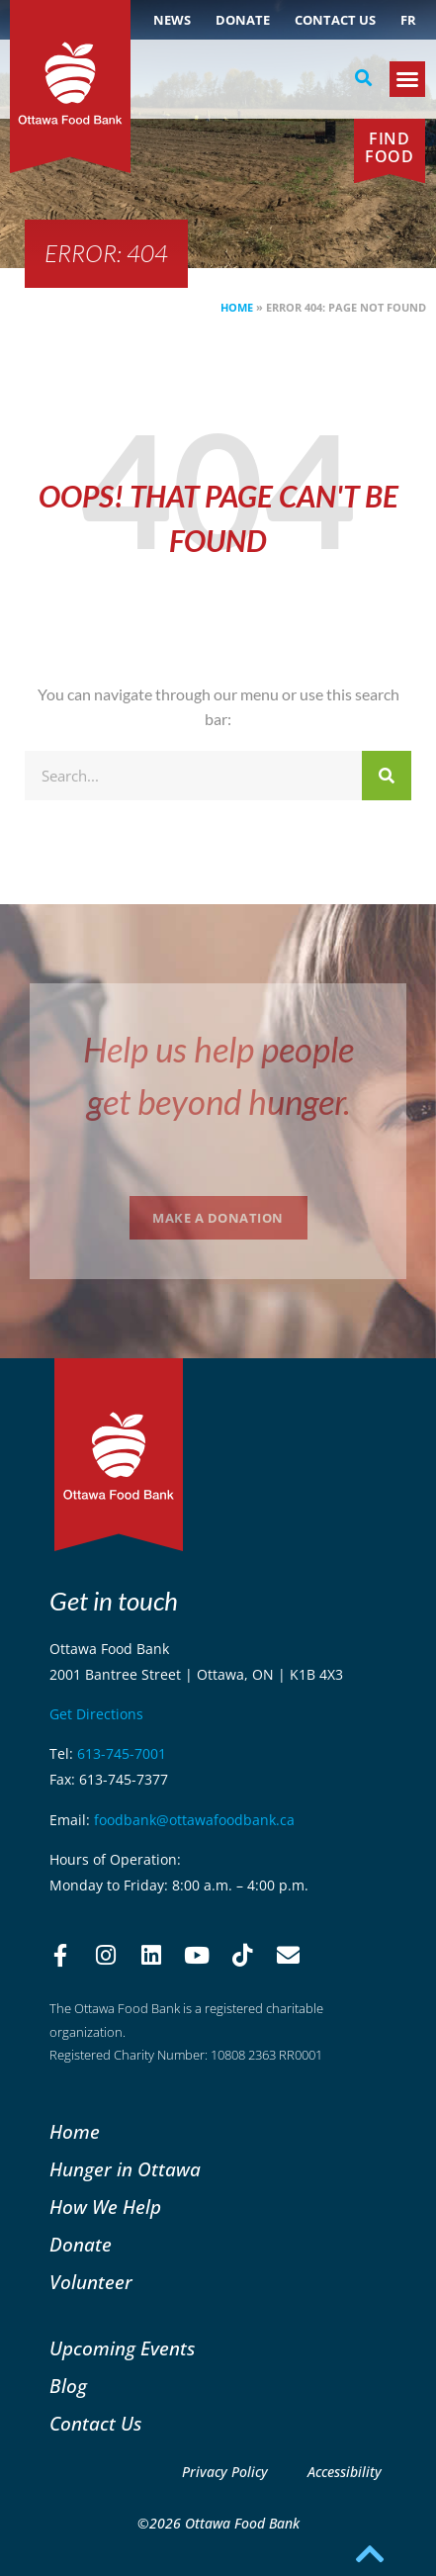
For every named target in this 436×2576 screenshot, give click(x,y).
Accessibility (344, 2471)
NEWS (172, 20)
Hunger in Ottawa (125, 2169)
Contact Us (335, 20)
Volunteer (90, 2281)
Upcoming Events (122, 2348)
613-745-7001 (121, 1753)
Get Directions (96, 1713)
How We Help (105, 2206)
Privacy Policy (225, 2471)
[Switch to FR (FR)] (408, 20)
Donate (243, 20)
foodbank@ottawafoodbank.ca (194, 1819)
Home (236, 307)
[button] (364, 78)
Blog (68, 2385)
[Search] (386, 775)
